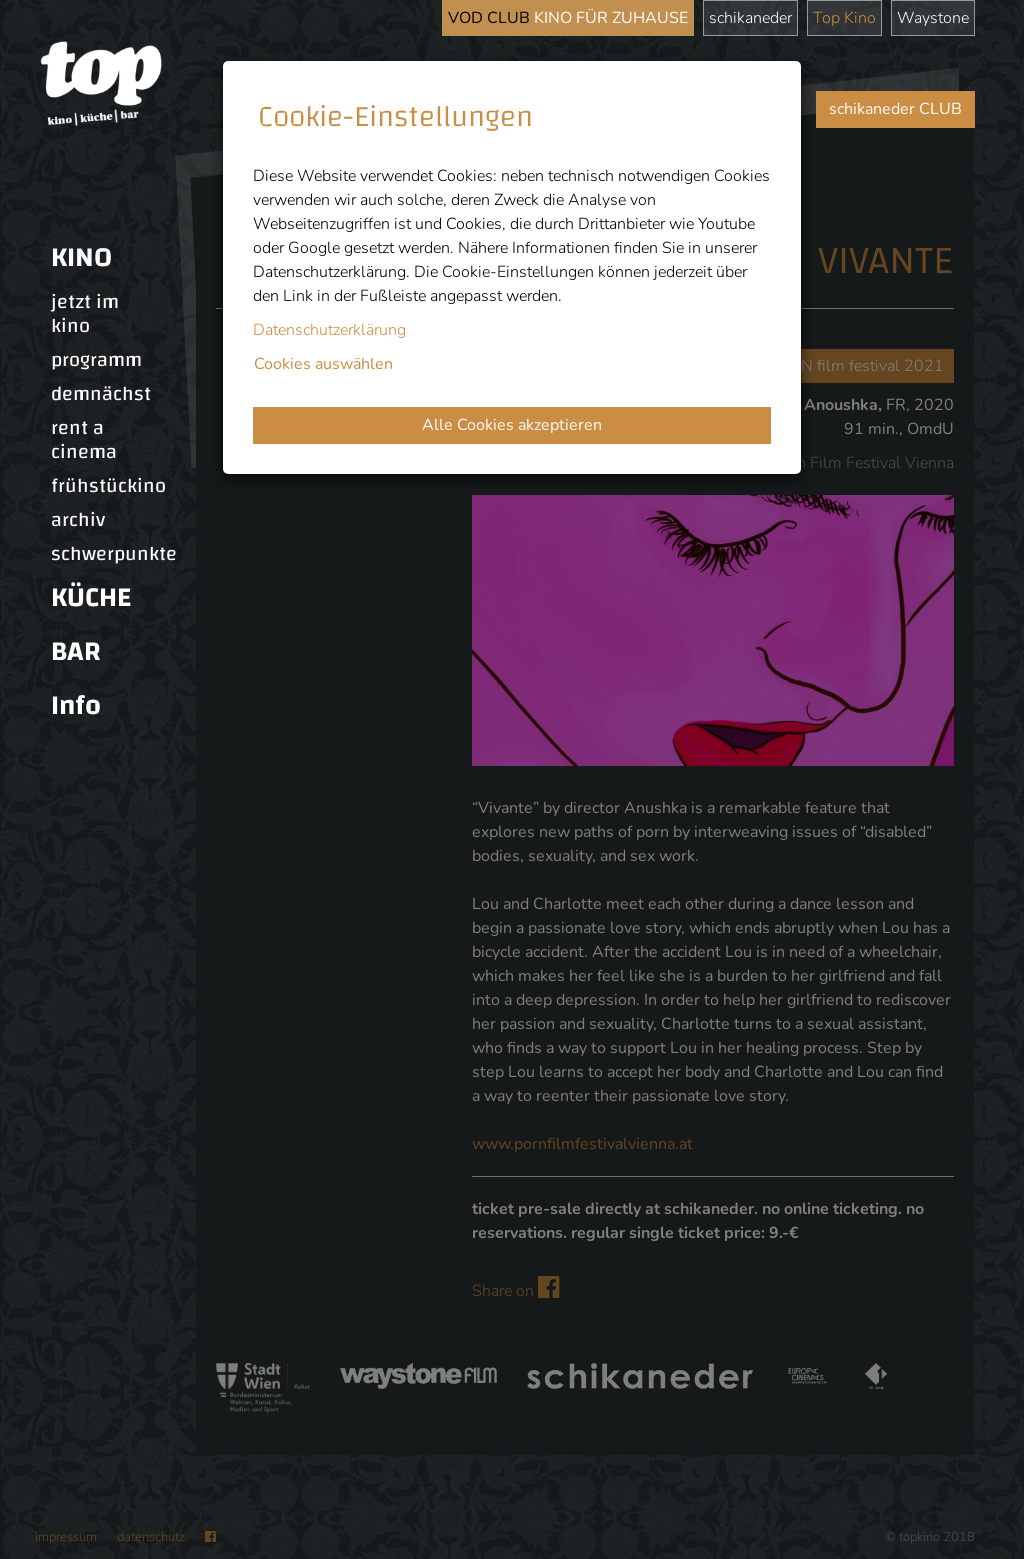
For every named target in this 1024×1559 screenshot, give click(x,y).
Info (76, 705)
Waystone (933, 18)
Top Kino (844, 18)
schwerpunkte (114, 554)
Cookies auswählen (323, 364)
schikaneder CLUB (895, 109)
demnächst (101, 394)
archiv (78, 520)
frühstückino (108, 486)
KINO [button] (81, 257)
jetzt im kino (85, 314)
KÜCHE (91, 597)
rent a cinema (84, 440)
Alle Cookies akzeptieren (512, 425)
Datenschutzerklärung (329, 330)
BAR (76, 651)
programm (96, 360)
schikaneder (750, 18)
